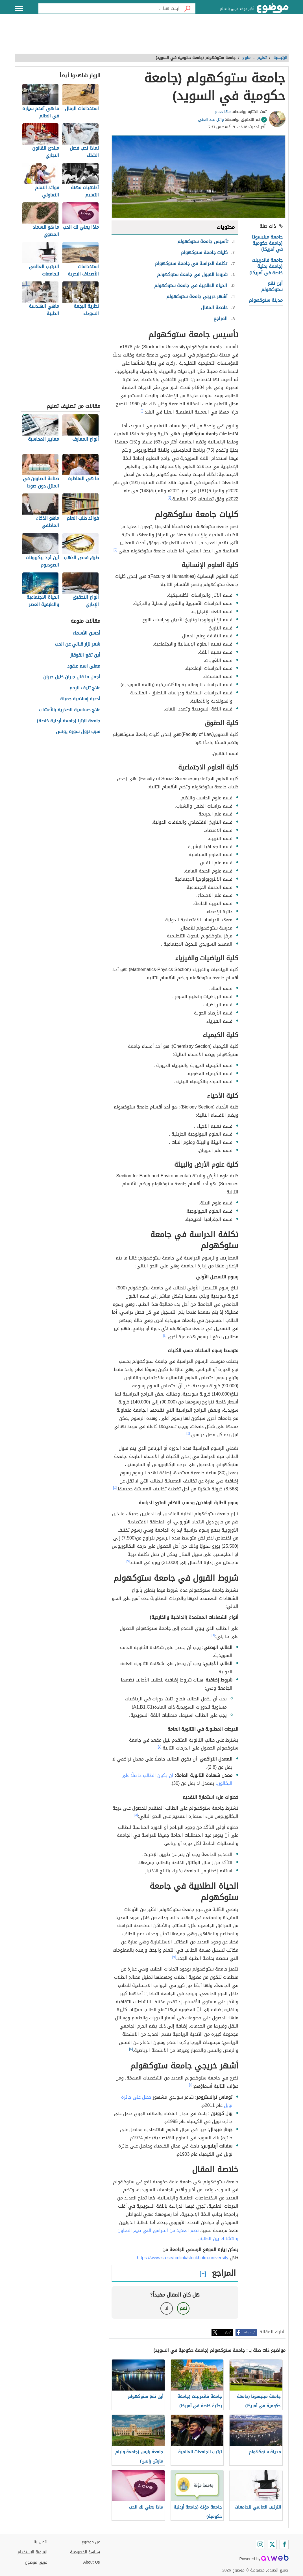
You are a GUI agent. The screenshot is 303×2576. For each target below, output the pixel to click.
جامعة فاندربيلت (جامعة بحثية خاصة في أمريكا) (265, 266)
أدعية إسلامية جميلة (80, 699)
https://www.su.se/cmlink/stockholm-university (182, 2257)
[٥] (128, 1561)
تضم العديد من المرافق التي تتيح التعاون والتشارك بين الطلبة (177, 2234)
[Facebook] (284, 2544)
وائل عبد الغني (211, 119)
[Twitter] (272, 2544)
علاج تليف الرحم (84, 688)
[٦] (213, 1635)
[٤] (165, 1335)
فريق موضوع (36, 2562)
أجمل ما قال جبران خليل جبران (71, 677)
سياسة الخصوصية (85, 2552)
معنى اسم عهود (83, 666)
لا (166, 2308)
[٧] (160, 1747)
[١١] (191, 2085)
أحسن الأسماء (86, 633)
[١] (142, 411)
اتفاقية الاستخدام (32, 2552)
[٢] (169, 498)
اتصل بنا (40, 2542)
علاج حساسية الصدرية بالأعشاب (69, 710)
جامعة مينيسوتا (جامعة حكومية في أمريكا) (267, 243)
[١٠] (131, 2049)
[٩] (174, 1957)
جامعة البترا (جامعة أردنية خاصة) (69, 721)
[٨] (136, 1815)
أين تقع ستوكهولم (272, 286)
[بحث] (187, 8)
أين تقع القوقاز (85, 655)
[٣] (115, 549)
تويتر (228, 2332)
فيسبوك (249, 2332)
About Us (91, 2562)
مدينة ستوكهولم (266, 300)
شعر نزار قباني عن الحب (77, 644)
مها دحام (223, 111)
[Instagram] (260, 2544)
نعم (183, 2308)
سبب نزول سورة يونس (78, 732)
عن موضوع (91, 2542)
